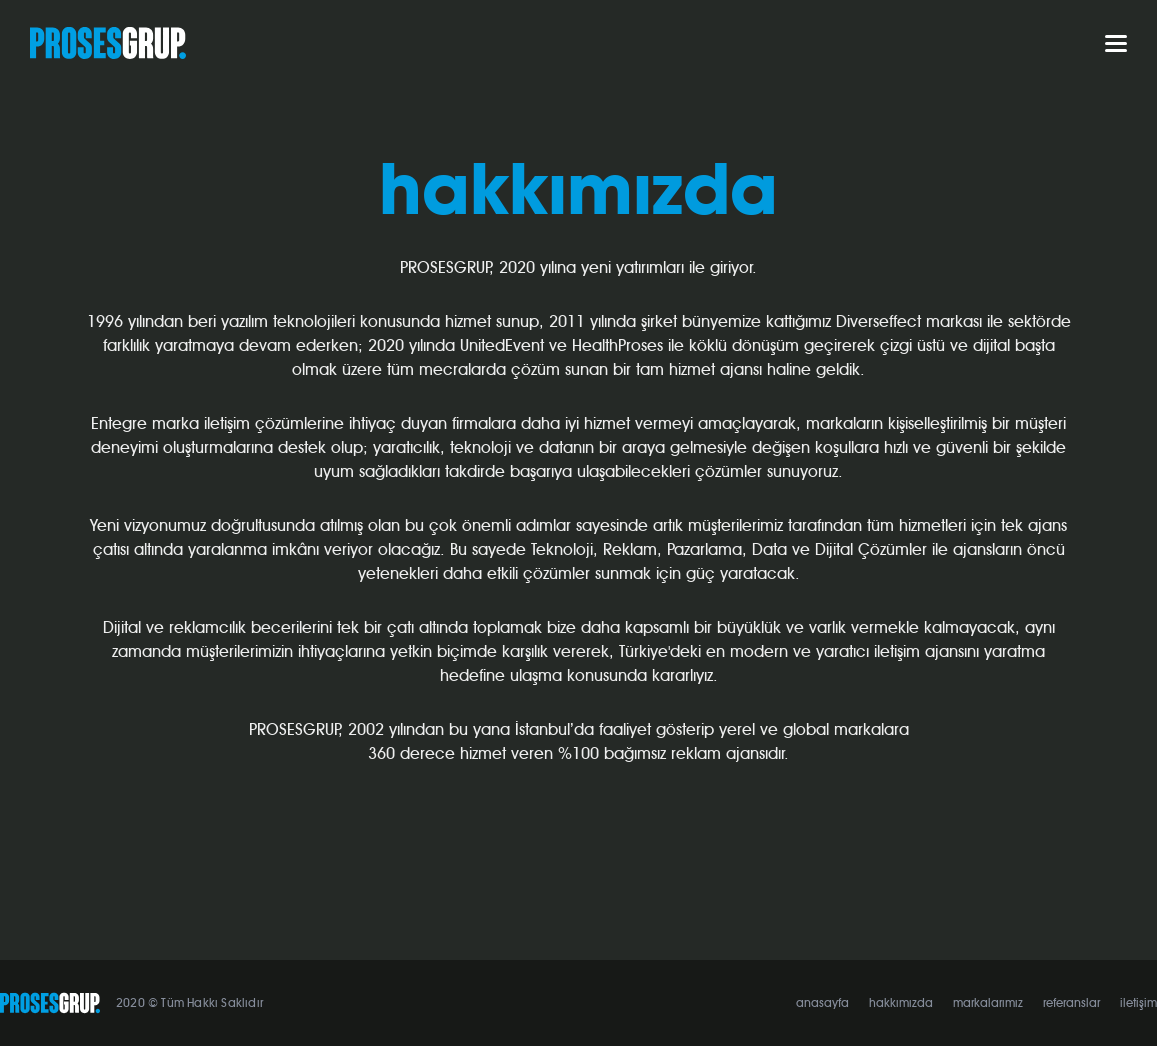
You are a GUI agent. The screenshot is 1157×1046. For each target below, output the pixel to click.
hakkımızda (901, 1003)
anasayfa (822, 1003)
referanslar (1071, 1003)
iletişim (1138, 1003)
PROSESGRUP (108, 43)
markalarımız (988, 1003)
